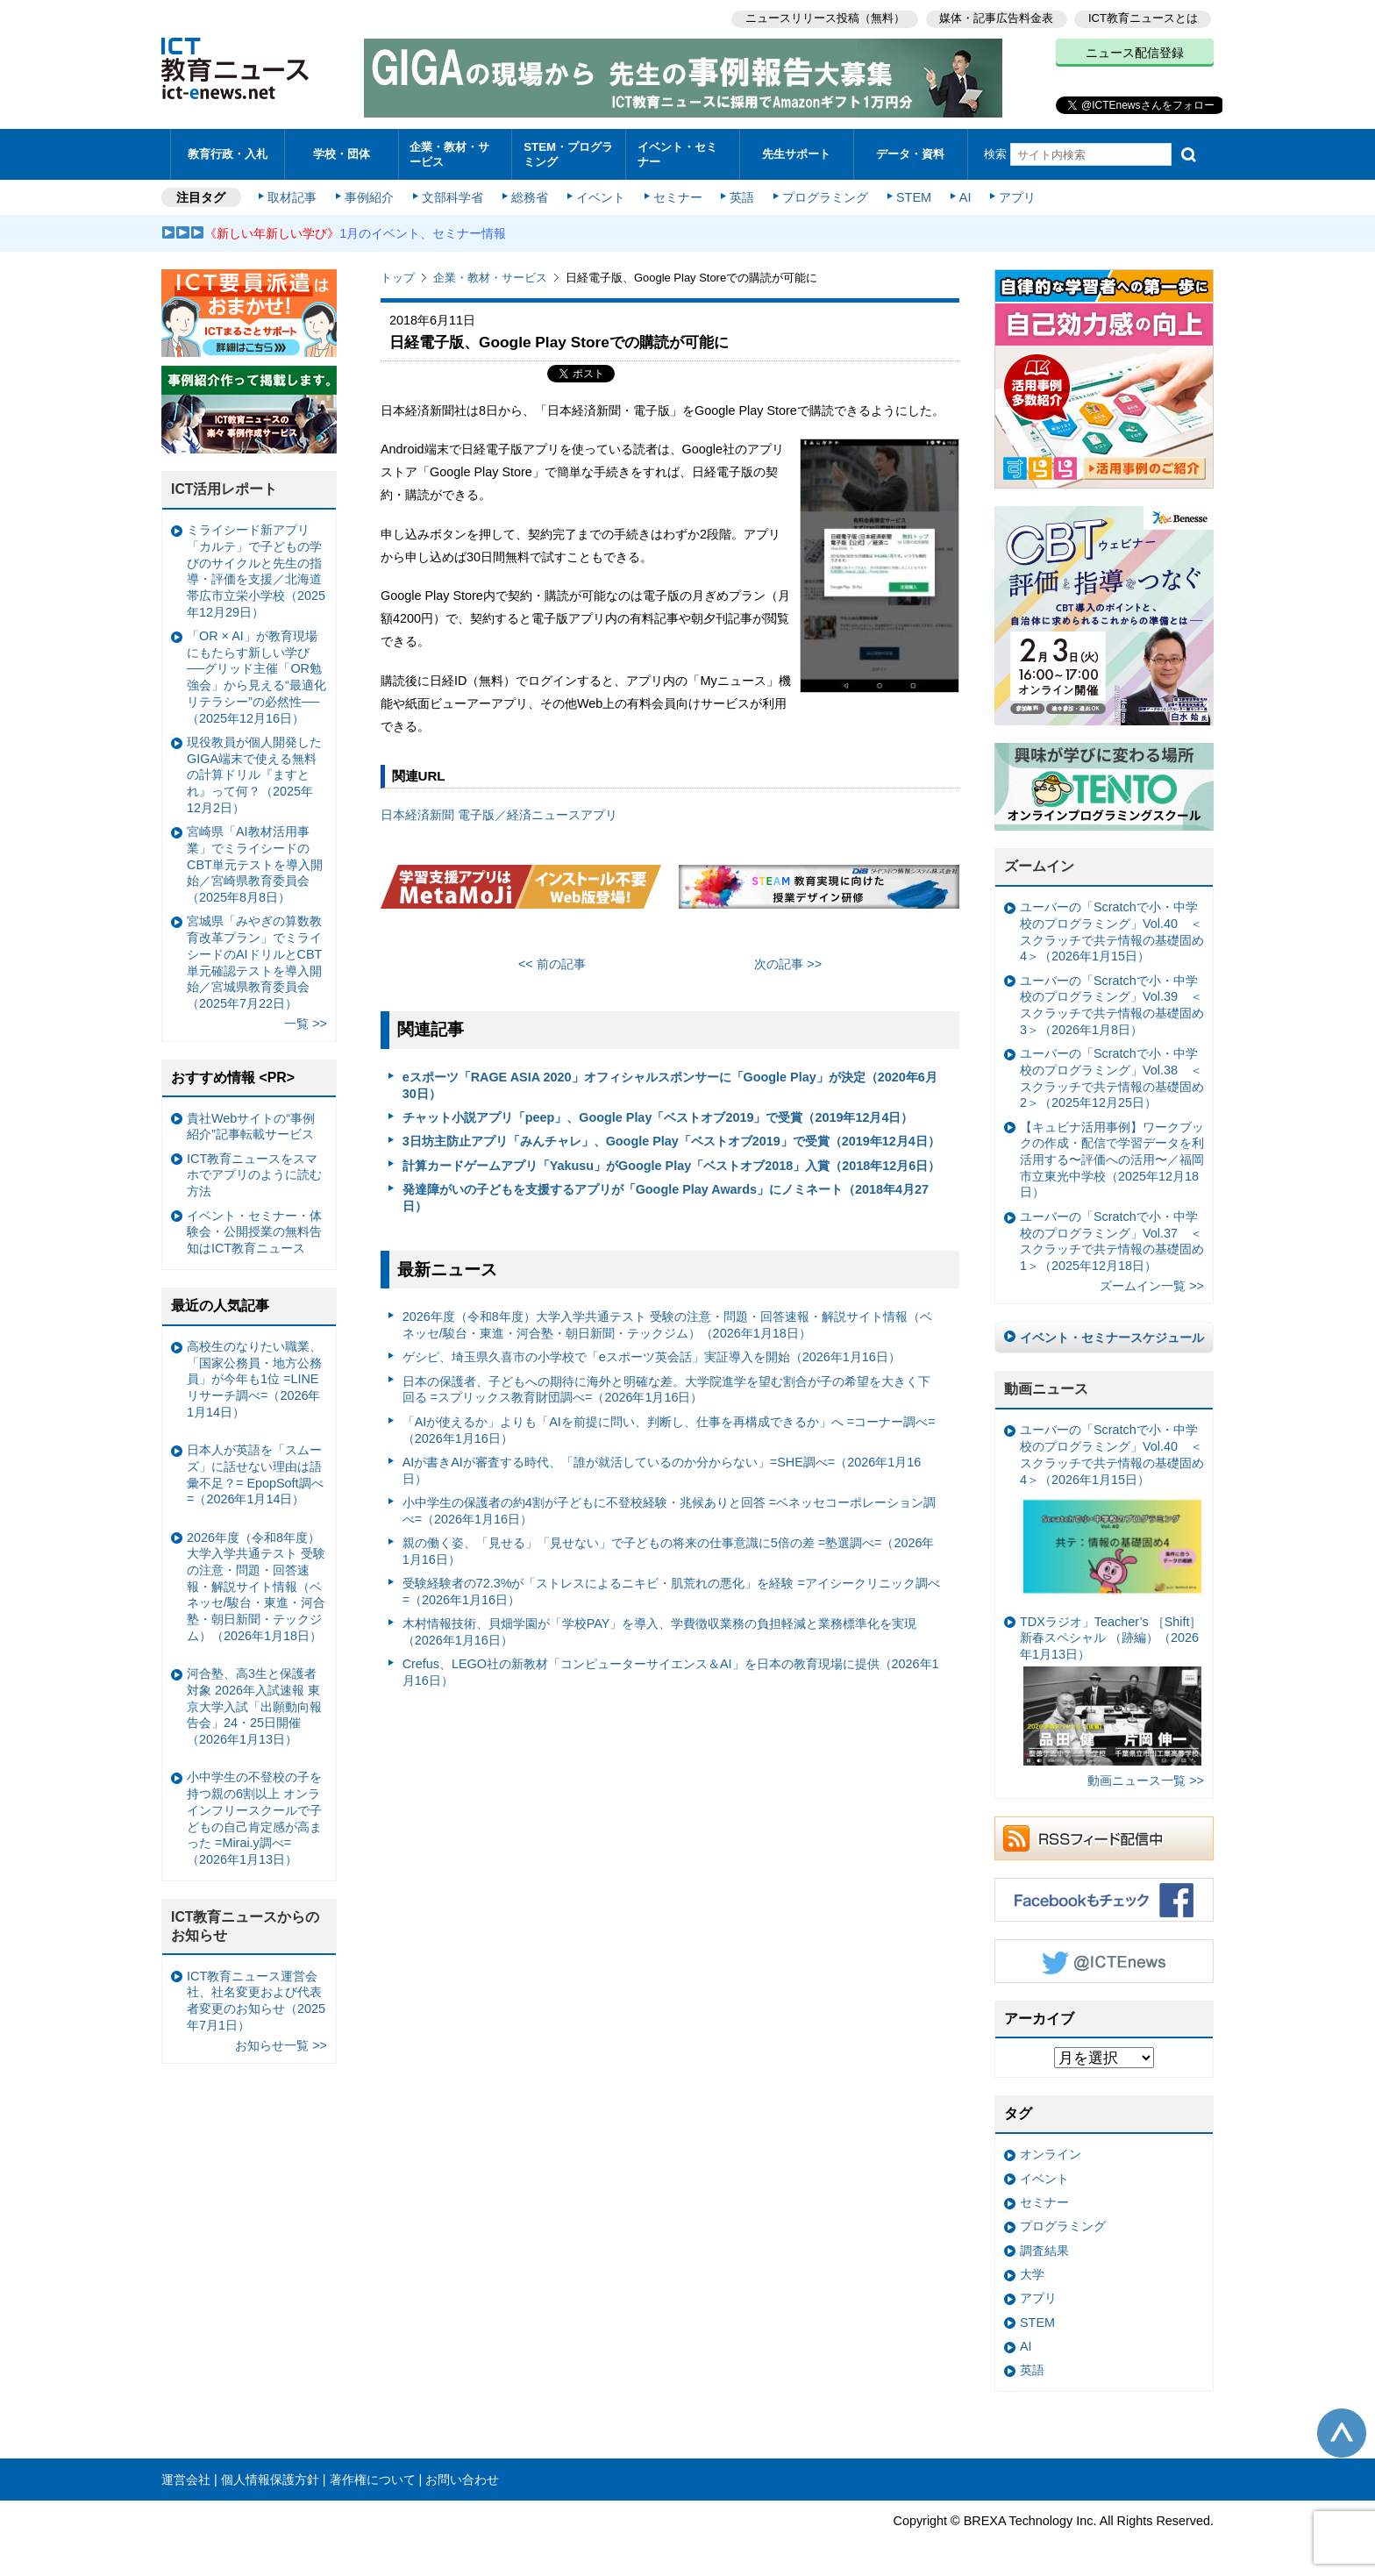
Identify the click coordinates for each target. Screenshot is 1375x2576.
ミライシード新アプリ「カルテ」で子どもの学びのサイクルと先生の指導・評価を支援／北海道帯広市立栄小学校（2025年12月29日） (256, 569)
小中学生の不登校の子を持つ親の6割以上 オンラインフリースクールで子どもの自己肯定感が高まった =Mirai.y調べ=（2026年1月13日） (254, 1816)
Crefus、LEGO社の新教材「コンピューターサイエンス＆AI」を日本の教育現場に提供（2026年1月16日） (671, 1670)
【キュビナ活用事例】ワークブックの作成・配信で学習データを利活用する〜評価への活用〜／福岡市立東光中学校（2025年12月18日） (1112, 1157)
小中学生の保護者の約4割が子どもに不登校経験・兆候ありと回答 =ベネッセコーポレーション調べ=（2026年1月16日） (669, 1508)
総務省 (529, 195)
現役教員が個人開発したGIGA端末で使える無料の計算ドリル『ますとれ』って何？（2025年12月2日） (254, 772)
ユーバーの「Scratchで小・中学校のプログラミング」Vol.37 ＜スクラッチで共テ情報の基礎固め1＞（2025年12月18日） (1112, 1238)
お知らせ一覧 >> (281, 2043)
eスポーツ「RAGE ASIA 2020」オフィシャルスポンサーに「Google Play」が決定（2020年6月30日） (670, 1083)
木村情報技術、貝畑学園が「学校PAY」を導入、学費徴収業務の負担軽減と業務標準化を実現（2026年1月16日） (660, 1630)
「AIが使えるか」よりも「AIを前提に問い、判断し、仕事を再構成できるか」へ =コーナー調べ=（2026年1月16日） (669, 1427)
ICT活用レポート (224, 487)
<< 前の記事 (552, 961)
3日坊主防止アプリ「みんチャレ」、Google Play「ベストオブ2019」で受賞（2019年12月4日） (671, 1139)
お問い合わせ (462, 2477)
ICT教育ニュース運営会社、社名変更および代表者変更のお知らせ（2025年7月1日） (256, 1998)
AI (964, 195)
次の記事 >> (788, 961)
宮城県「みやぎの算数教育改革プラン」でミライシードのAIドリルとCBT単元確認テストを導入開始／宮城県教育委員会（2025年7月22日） (254, 960)
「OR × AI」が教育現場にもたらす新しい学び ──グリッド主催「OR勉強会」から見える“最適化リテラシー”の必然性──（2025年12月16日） (256, 675)
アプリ (1016, 195)
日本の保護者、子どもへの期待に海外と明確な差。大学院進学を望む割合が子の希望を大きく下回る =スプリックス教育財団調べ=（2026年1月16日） (666, 1387)
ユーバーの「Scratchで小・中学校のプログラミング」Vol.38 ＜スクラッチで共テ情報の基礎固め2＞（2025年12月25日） (1112, 1076)
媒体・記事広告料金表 (996, 18)
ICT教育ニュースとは (1143, 18)
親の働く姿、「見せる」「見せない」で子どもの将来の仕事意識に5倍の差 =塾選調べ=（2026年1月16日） (669, 1549)
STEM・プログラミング (569, 153)
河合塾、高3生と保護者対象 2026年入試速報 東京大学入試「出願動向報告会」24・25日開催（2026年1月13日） (254, 1705)
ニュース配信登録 (1135, 53)
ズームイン (1039, 864)
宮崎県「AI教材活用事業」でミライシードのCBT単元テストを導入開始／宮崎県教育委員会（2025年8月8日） (255, 863)
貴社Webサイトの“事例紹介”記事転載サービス (251, 1124)
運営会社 (185, 2477)
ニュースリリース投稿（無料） (824, 18)
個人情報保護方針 (270, 2477)
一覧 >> (305, 1022)
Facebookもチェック (1104, 1897)
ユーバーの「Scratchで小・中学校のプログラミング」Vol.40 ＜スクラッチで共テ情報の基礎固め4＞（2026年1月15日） (1112, 929)
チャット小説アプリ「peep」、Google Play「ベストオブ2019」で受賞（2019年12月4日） (658, 1116)
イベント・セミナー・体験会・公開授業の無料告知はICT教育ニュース (254, 1229)
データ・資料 (910, 153)
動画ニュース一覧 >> (1145, 1779)
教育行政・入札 (227, 153)
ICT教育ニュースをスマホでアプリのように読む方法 (254, 1172)
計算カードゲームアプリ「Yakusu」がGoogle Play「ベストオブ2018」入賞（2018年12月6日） (672, 1163)
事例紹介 (370, 195)
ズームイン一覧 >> (1152, 1284)
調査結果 (1044, 2248)
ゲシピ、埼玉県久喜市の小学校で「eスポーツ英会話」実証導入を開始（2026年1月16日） (652, 1355)
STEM (912, 195)
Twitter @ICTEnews (1104, 1958)
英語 (742, 195)
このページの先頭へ (1341, 2430)
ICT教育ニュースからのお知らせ (245, 1924)
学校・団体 (341, 153)
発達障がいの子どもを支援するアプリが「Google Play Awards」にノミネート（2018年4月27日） (666, 1196)
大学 (1032, 2273)
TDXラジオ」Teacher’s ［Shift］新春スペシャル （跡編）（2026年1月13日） (1110, 1687)
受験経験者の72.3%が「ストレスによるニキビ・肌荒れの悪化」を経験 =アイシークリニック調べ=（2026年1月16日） (671, 1589)
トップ (398, 275)
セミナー (677, 195)
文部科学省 (452, 195)
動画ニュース (1046, 1387)
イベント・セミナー (677, 153)
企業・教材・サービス (450, 153)
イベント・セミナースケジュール (1112, 1335)
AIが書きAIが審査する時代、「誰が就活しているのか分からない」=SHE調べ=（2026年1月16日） (662, 1467)
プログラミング (824, 195)
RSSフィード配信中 (1104, 1836)
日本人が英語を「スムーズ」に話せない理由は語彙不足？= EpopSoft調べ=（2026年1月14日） (255, 1472)
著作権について (373, 2477)
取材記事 (292, 195)
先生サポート (796, 153)
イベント (600, 195)
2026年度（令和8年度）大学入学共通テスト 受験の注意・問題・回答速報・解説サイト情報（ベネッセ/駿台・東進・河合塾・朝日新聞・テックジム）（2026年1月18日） (667, 1323)
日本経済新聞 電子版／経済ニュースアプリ (499, 813)
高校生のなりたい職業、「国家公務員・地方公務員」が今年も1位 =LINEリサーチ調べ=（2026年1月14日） (254, 1376)
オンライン (1050, 2152)
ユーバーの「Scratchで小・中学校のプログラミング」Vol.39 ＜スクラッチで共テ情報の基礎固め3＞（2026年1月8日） (1112, 1002)
